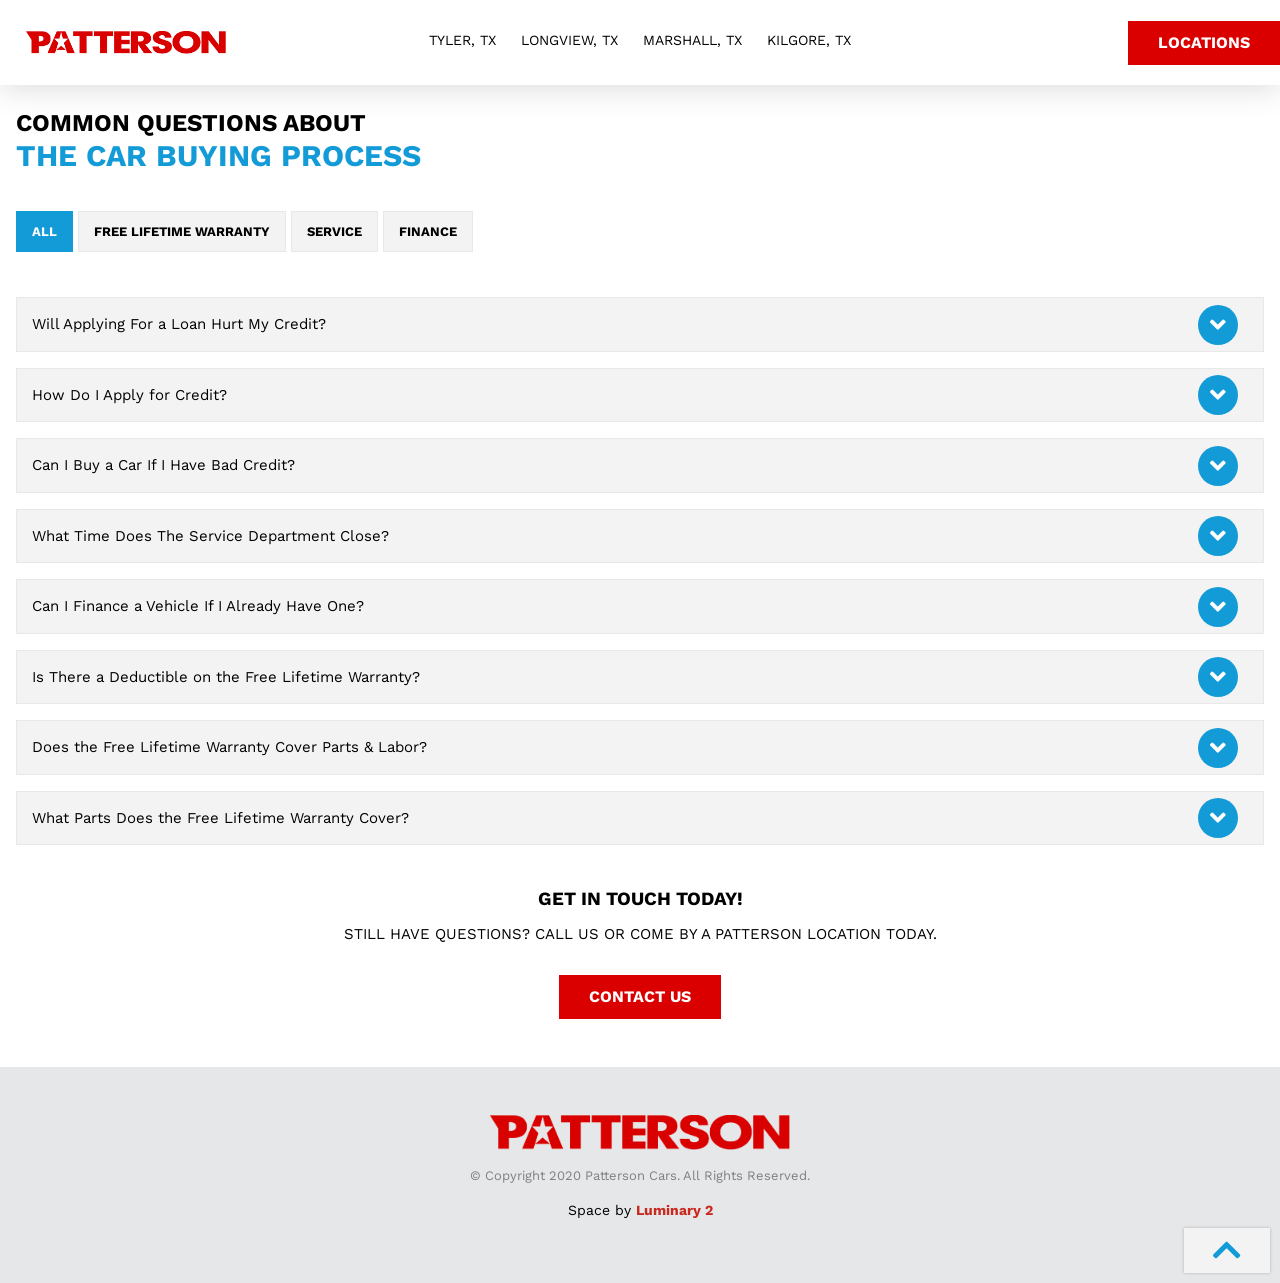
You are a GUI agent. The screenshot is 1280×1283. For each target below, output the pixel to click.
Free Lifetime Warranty (182, 231)
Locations (1204, 42)
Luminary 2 (674, 1210)
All (44, 231)
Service (334, 231)
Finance (428, 231)
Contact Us (640, 996)
